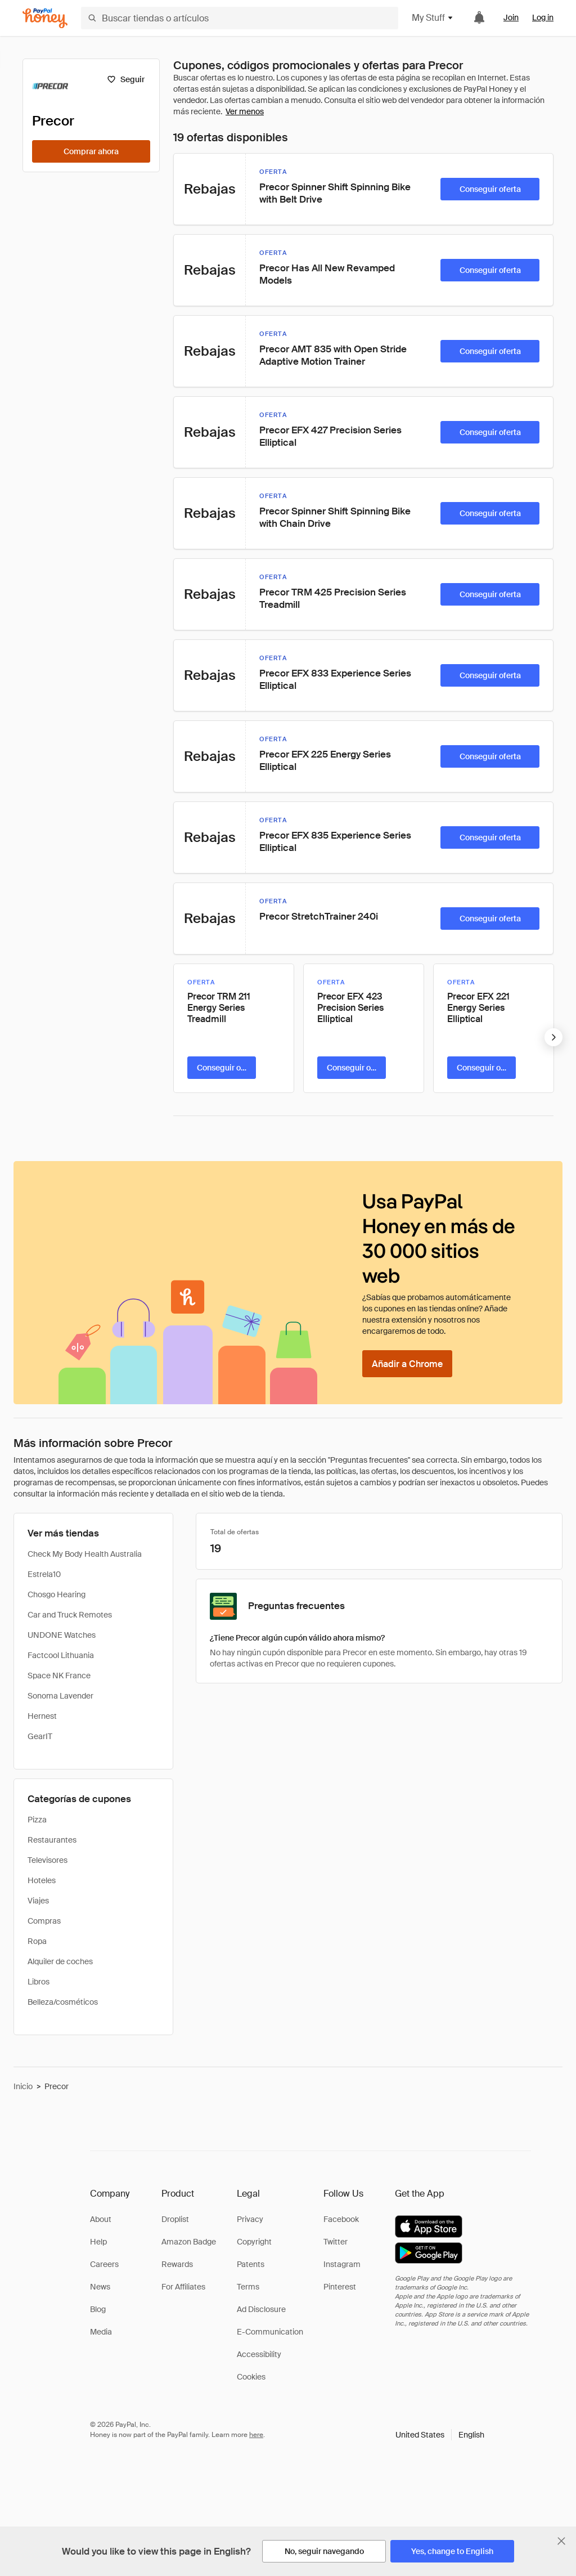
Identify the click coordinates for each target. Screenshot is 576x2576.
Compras (44, 1921)
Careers (104, 2264)
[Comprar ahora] (91, 151)
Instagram (342, 2264)
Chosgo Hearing (57, 1594)
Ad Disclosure (261, 2309)
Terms (248, 2287)
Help (98, 2242)
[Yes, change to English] (452, 2551)
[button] (439, 2434)
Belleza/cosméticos (63, 2002)
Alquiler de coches (60, 1961)
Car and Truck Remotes (70, 1615)
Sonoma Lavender (60, 1696)
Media (101, 2332)
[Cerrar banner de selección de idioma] (561, 2541)
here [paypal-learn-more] (256, 2434)
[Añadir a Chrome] (407, 1363)
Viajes (38, 1901)
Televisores (48, 1860)
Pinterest (339, 2287)
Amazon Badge (188, 2242)
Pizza (37, 1820)
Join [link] (511, 17)
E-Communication (270, 2332)
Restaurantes (52, 1840)
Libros (39, 1982)
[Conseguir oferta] (489, 189)
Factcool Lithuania (61, 1655)
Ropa (37, 1941)
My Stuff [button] (433, 18)
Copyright (254, 2242)
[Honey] (45, 18)
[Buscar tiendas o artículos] (239, 18)
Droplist (175, 2219)
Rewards (177, 2264)
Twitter (335, 2242)
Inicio (23, 2086)
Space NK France (59, 1675)
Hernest (42, 1716)
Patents (250, 2264)
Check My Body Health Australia (85, 1554)
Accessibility (259, 2354)
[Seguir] (125, 79)
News (100, 2287)
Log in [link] (543, 17)
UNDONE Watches (62, 1635)
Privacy (250, 2219)
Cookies (251, 2377)
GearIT (40, 1736)
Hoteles (42, 1880)
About (100, 2219)
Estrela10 (44, 1574)
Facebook (341, 2219)
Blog (98, 2309)
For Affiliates (183, 2287)
